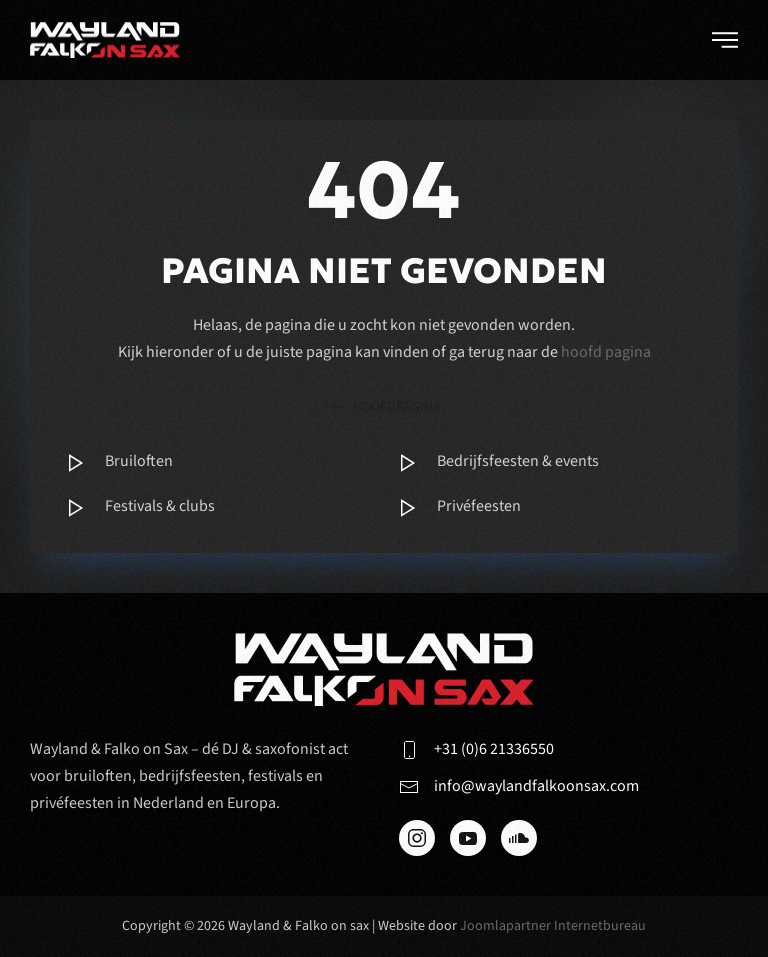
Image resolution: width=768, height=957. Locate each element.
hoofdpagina (384, 407)
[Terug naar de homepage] (105, 40)
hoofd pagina (606, 352)
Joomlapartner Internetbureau (553, 926)
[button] (725, 40)
